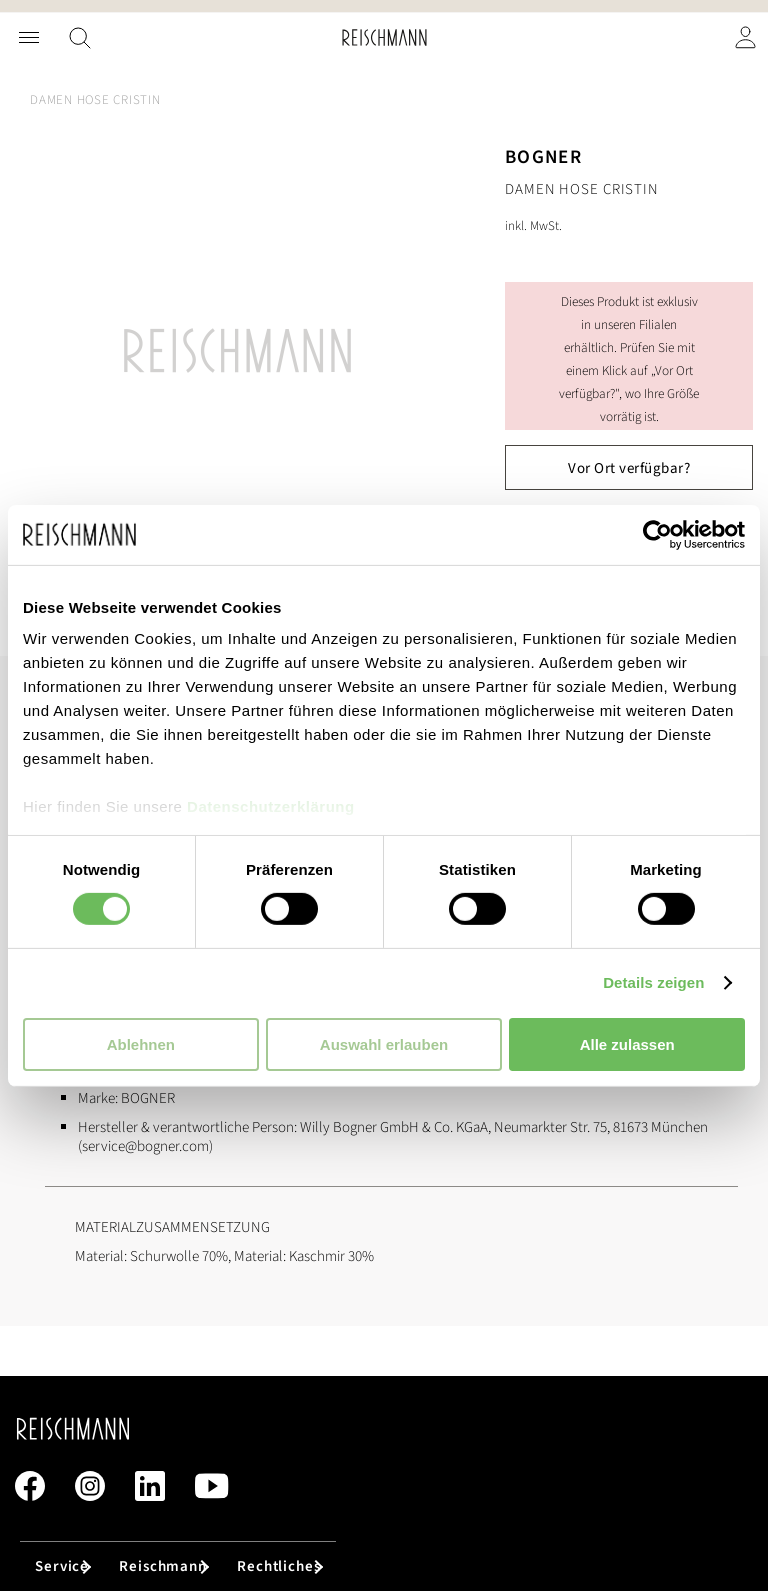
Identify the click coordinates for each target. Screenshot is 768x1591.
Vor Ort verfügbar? (629, 468)
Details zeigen (653, 982)
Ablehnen (141, 1044)
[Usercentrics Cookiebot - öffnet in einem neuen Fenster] (657, 534)
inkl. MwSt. (533, 226)
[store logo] (384, 37)
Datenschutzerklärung (271, 806)
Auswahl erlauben (384, 1044)
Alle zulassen (627, 1044)
